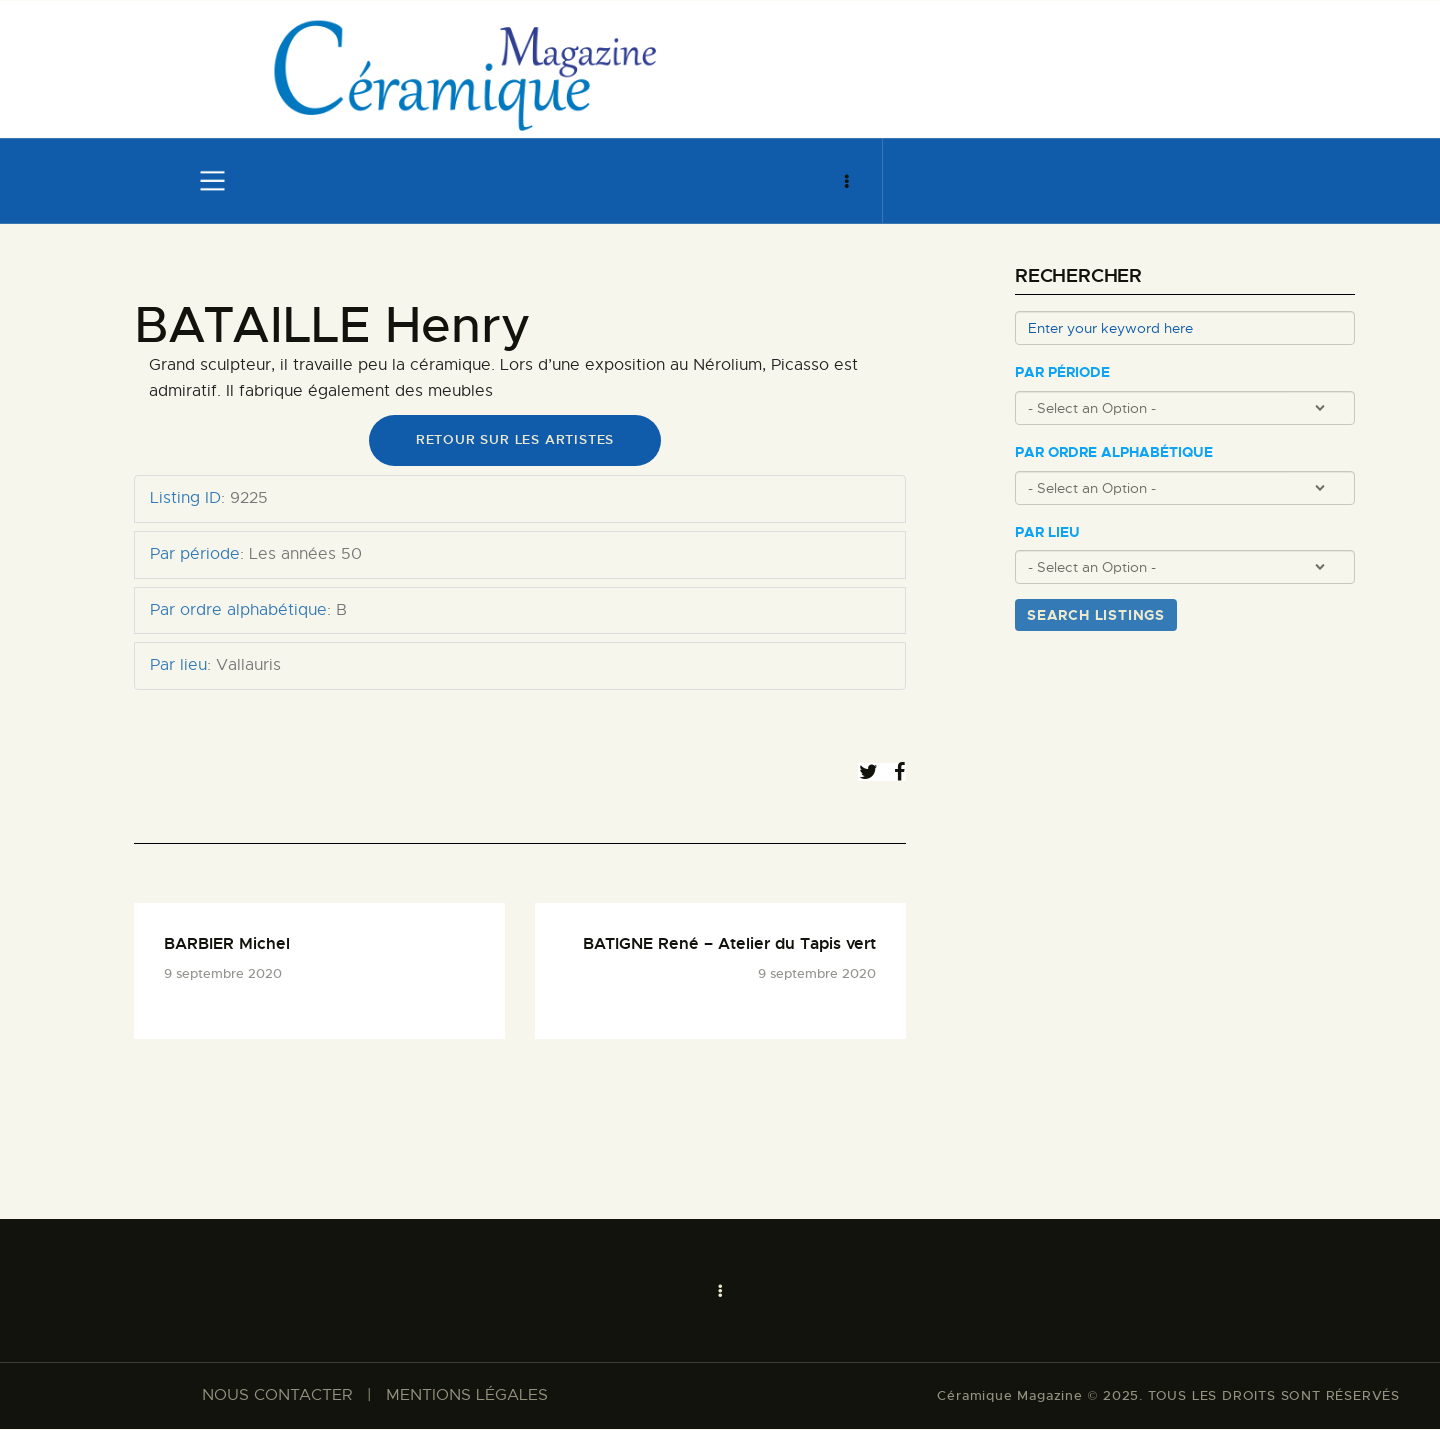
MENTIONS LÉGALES (467, 1397)
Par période (1062, 372)
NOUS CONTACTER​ (277, 1397)
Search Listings (1096, 615)
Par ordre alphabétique (1114, 452)
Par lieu (1047, 532)
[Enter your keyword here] (1185, 328)
